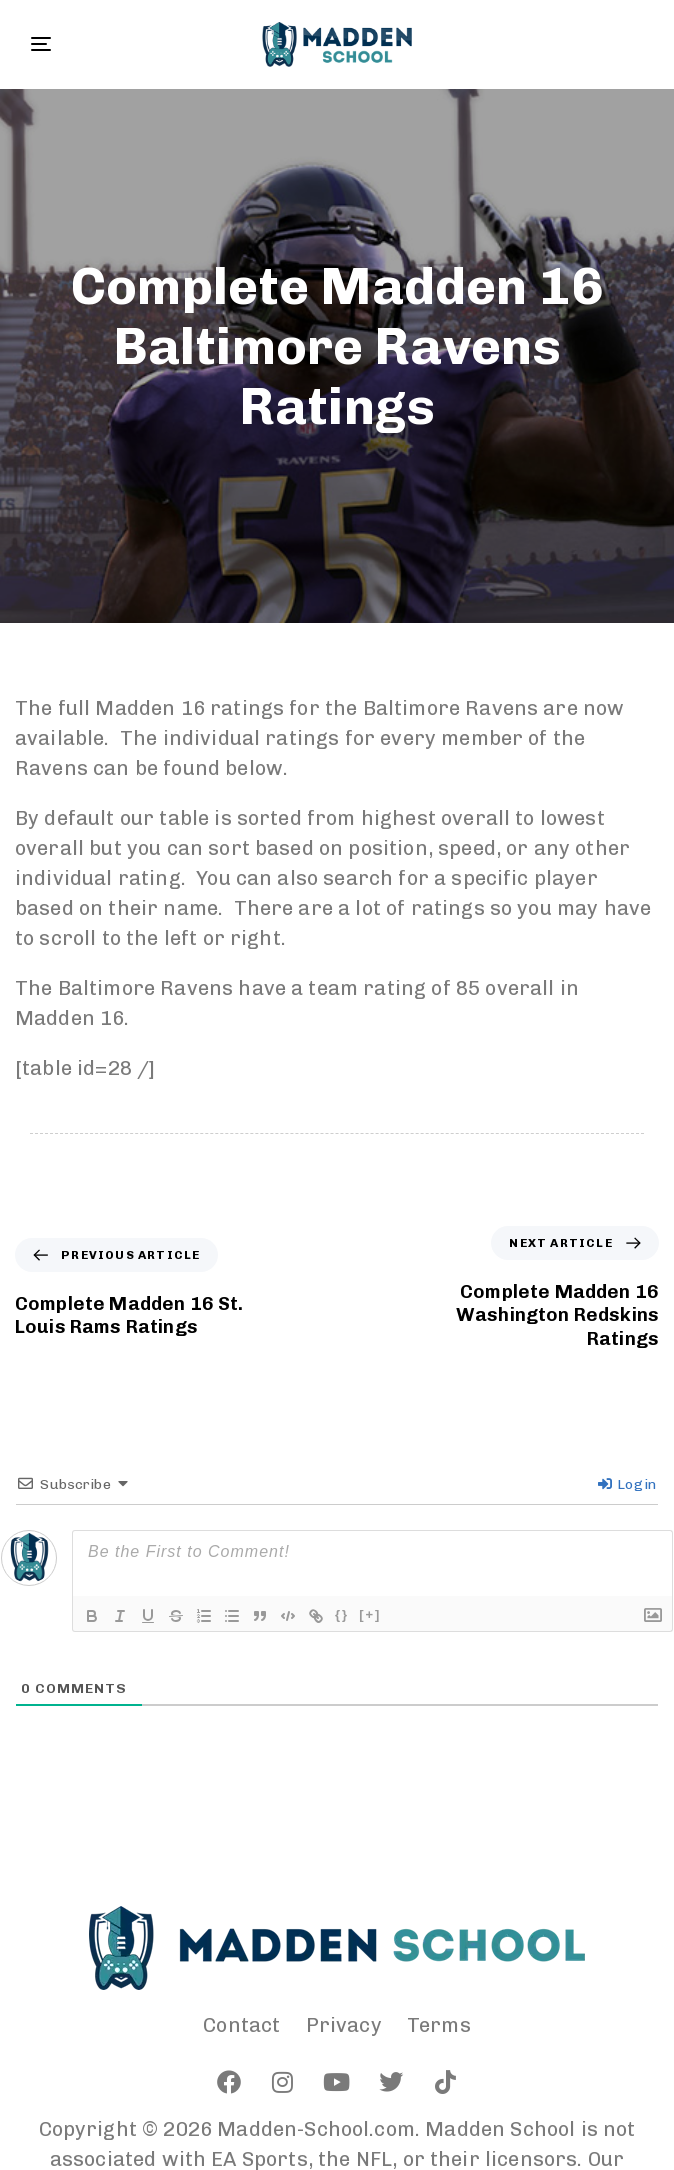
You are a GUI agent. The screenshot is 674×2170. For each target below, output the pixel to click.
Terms (439, 2025)
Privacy (344, 2025)
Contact (241, 2025)
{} (342, 1614)
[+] (370, 1614)
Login (627, 1484)
